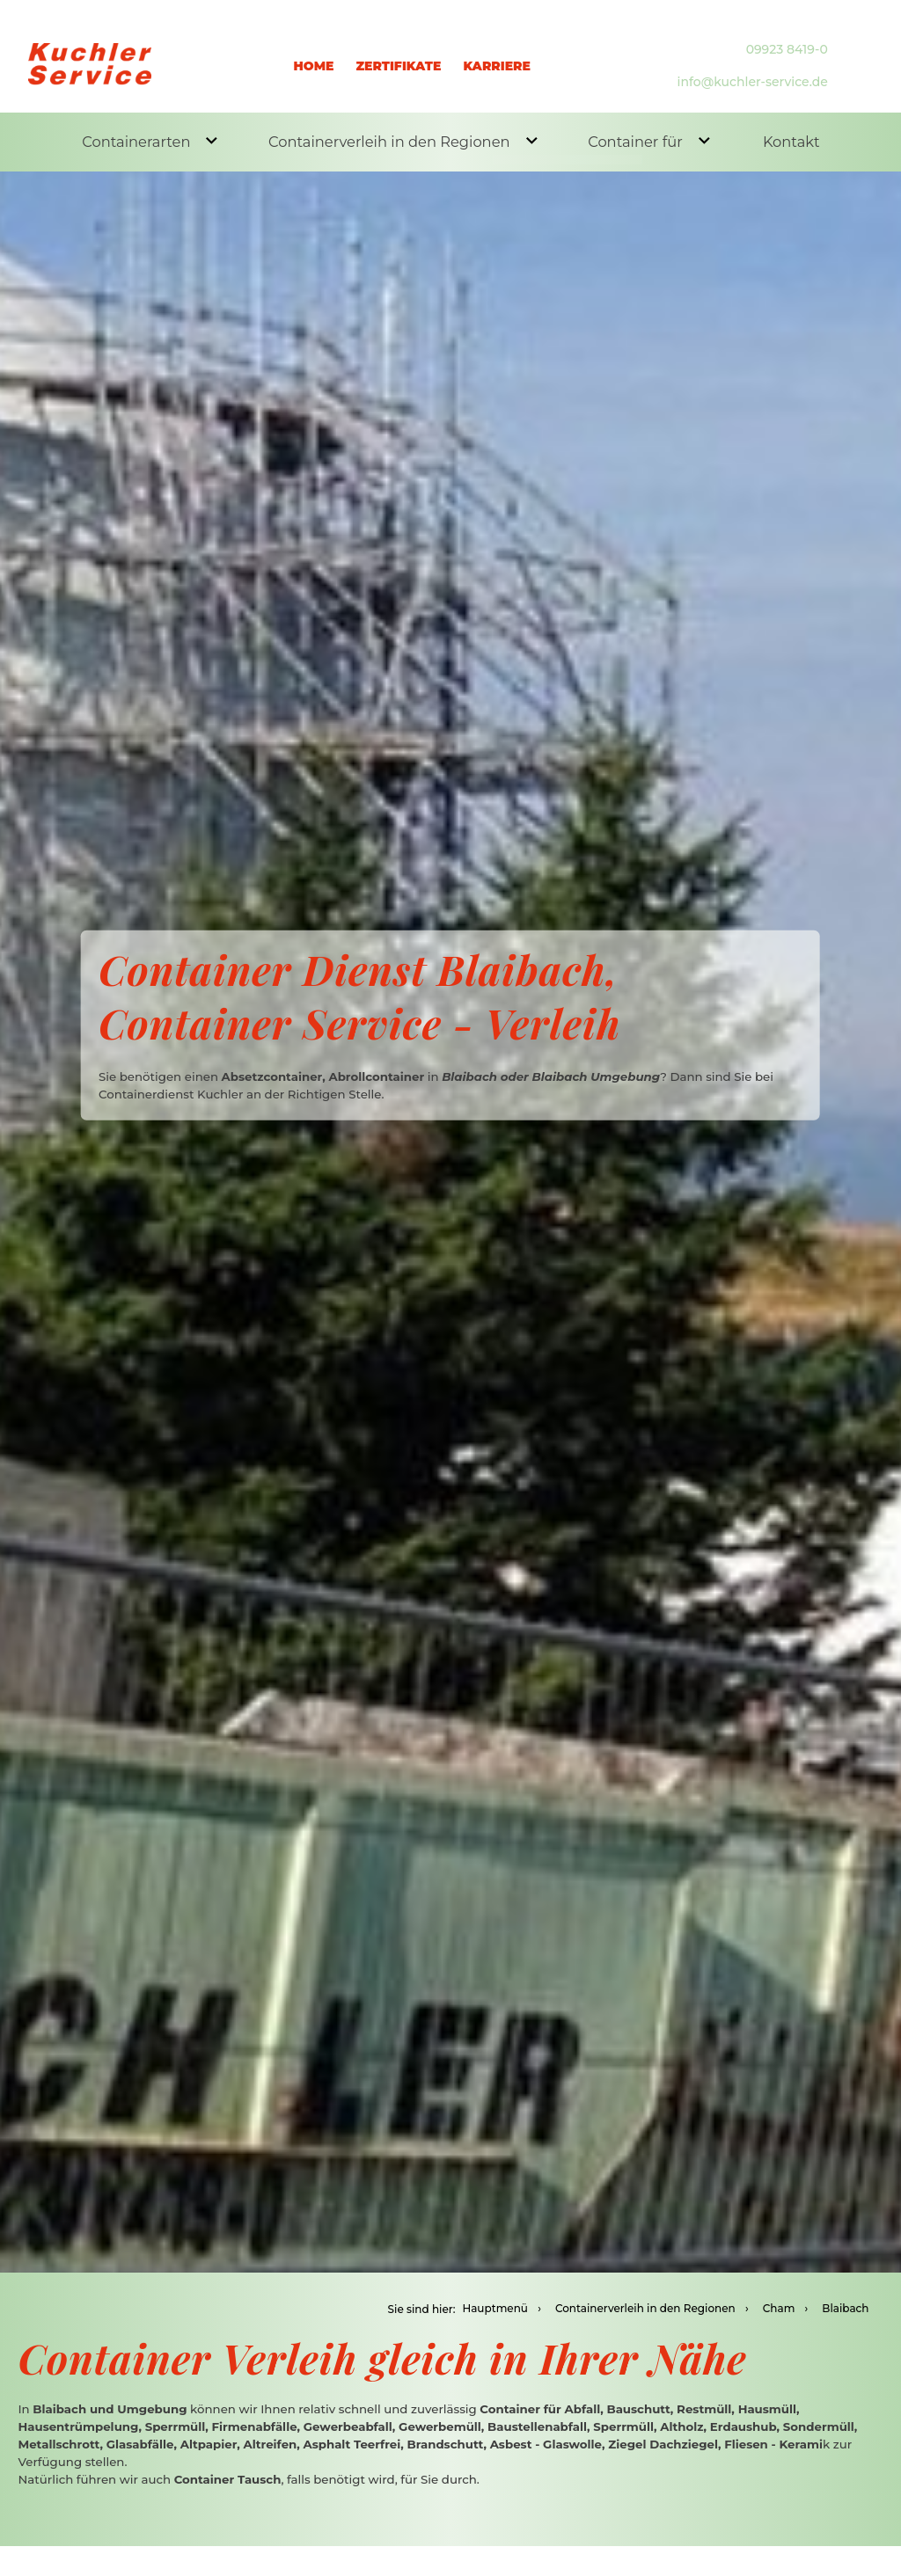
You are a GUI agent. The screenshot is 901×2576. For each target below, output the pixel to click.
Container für (638, 140)
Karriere (497, 56)
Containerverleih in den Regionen (395, 140)
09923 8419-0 (787, 39)
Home (314, 56)
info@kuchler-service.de (753, 73)
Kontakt (786, 143)
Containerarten (146, 140)
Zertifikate (398, 56)
